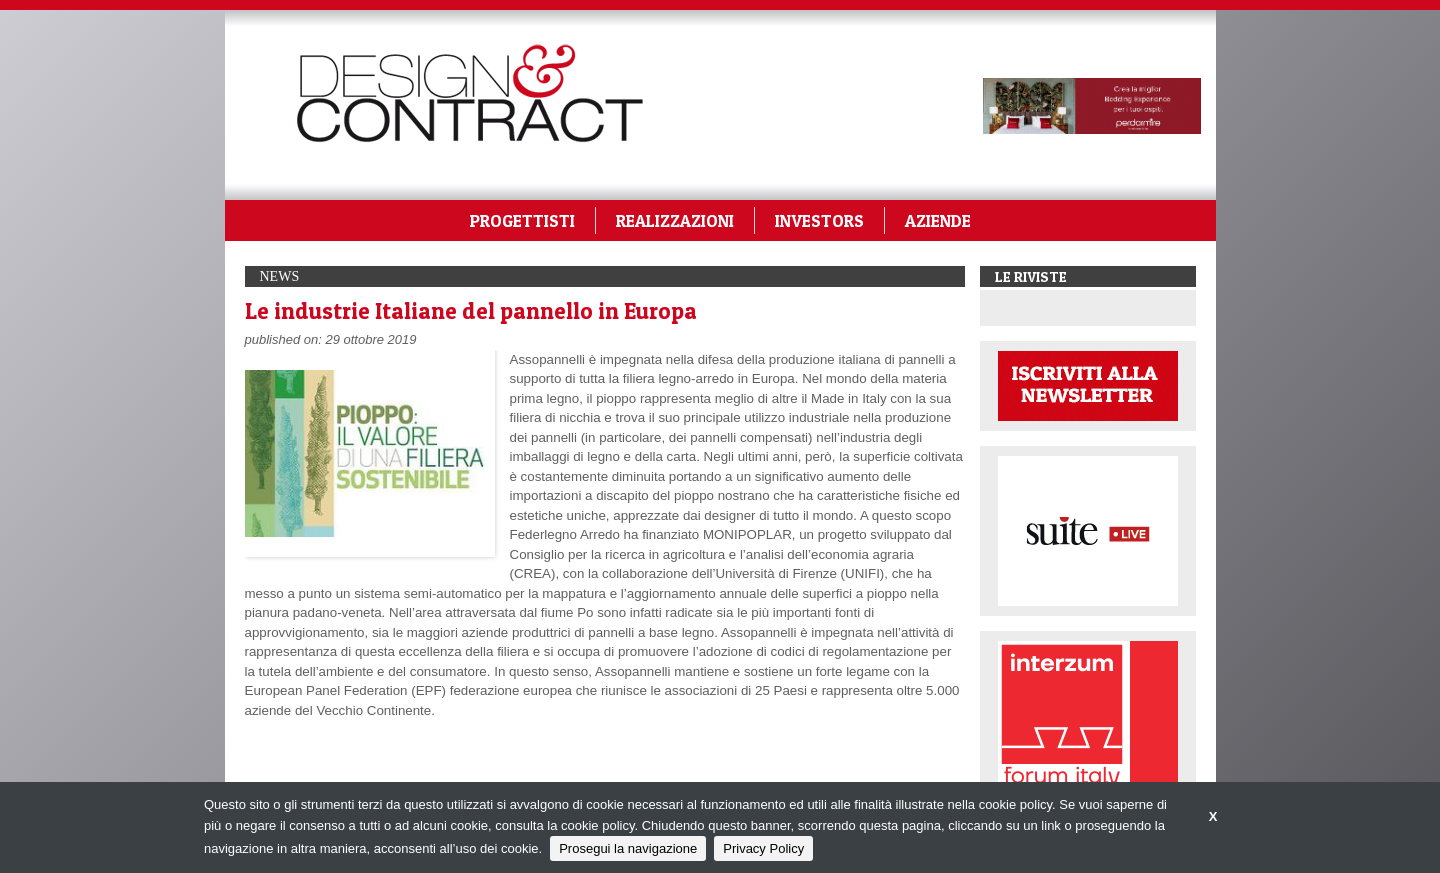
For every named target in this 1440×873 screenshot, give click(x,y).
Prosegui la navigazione (628, 848)
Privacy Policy (763, 848)
